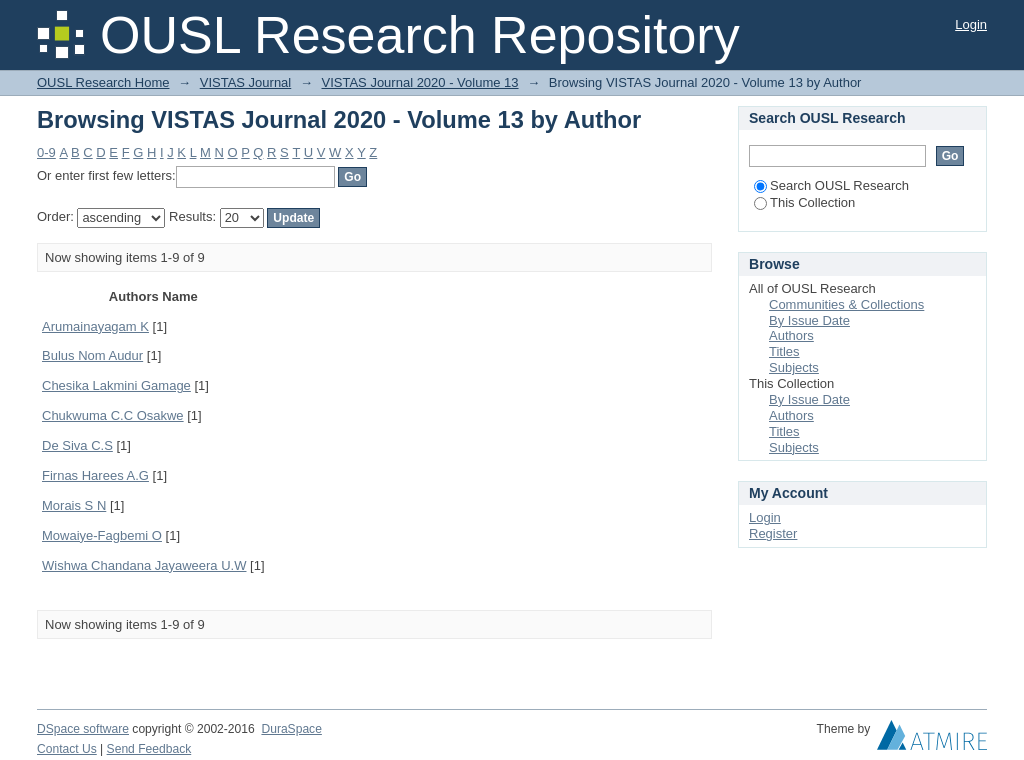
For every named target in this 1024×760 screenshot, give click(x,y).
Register (773, 533)
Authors (791, 335)
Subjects (794, 367)
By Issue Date (809, 320)
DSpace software (83, 729)
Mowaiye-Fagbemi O (102, 535)
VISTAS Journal (246, 82)
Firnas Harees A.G (95, 475)
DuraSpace (291, 729)
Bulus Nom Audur (92, 355)
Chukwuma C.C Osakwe (113, 415)
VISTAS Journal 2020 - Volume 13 (420, 82)
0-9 (46, 152)
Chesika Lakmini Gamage (116, 385)
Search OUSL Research (831, 185)
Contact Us (67, 749)
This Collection (804, 202)
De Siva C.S (77, 445)
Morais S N (74, 505)
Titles (784, 351)
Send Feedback (149, 749)
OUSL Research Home (103, 82)
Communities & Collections (846, 304)
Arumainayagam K (95, 326)
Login (971, 24)
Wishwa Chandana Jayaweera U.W (144, 565)
